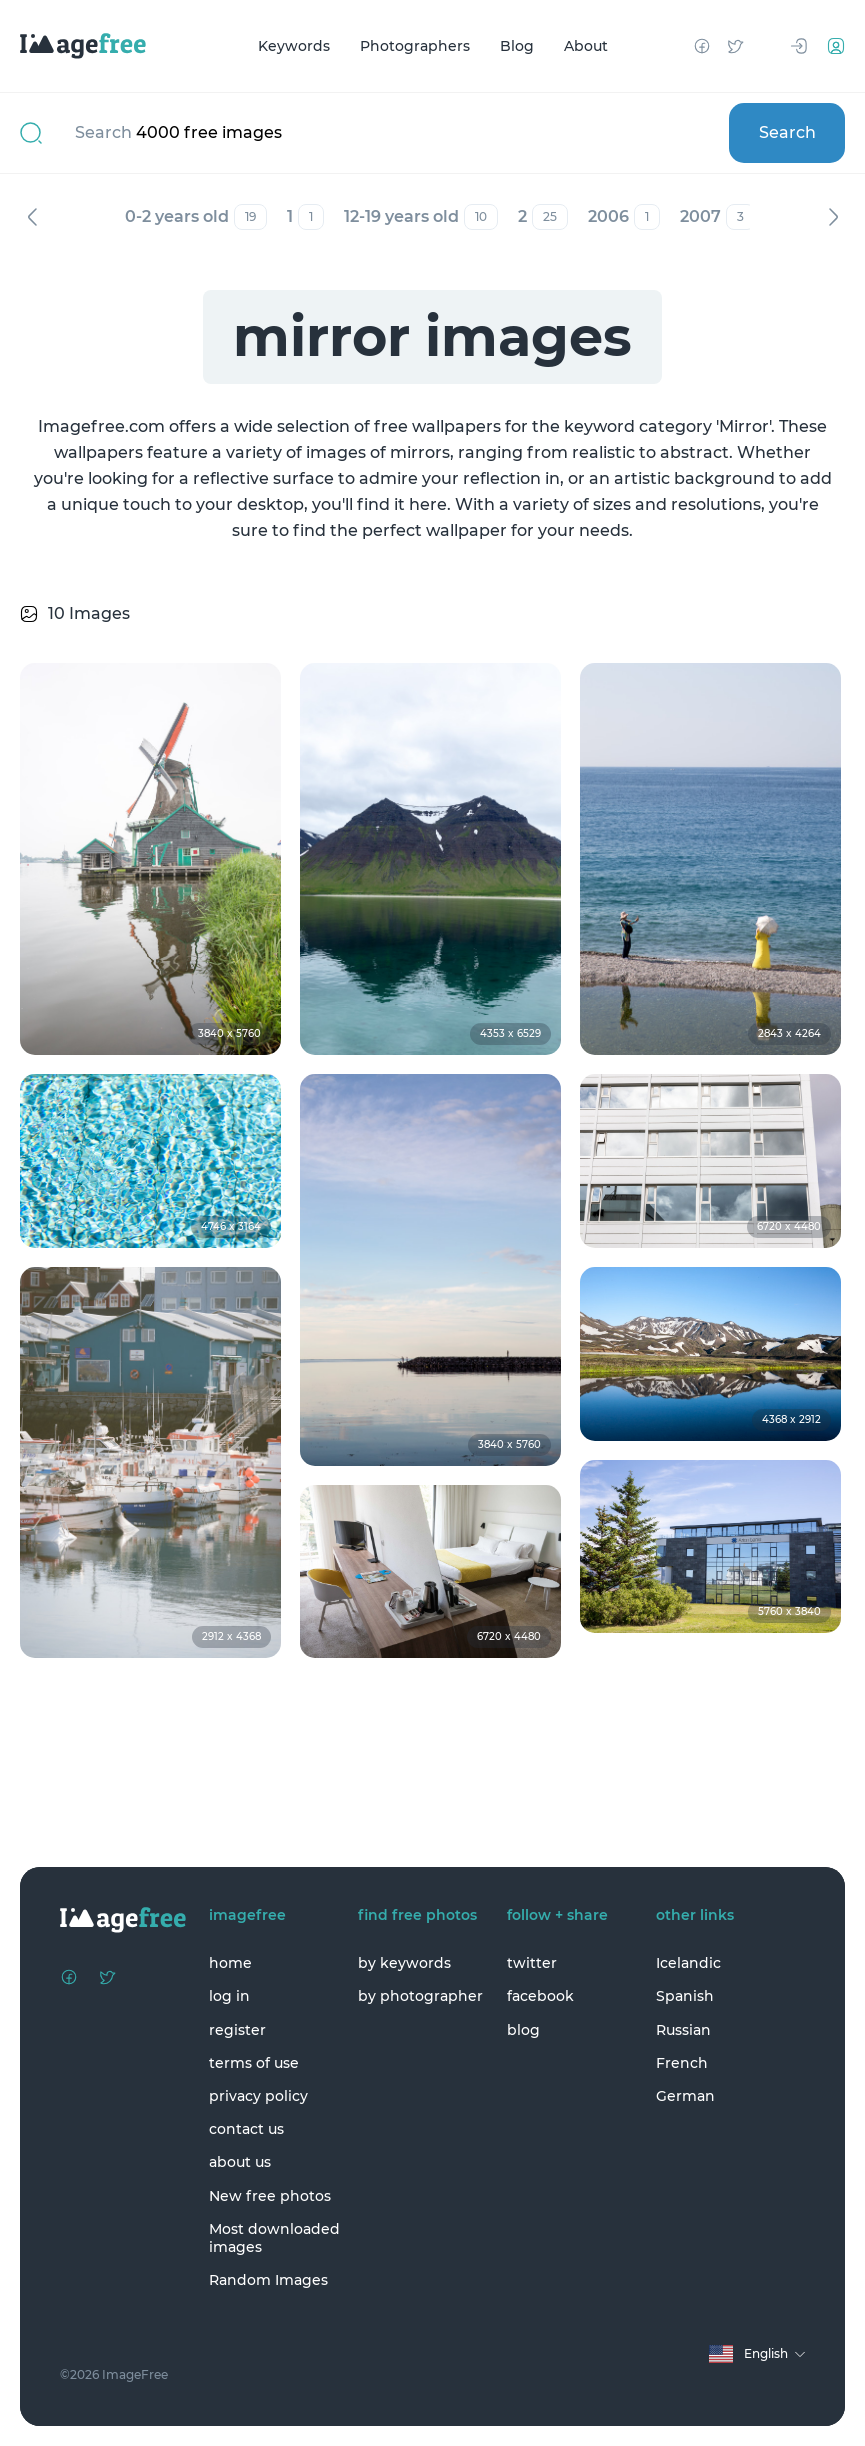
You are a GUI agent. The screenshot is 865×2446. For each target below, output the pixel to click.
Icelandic (688, 1963)
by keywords (404, 1963)
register (237, 2030)
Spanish (685, 1996)
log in (229, 1996)
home (230, 1963)
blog (523, 2030)
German (685, 2096)
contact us (246, 2129)
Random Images (268, 2280)
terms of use (254, 2063)
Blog (517, 46)
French (682, 2063)
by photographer (420, 1996)
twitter (532, 1963)
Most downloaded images (274, 2238)
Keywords (294, 46)
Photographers (415, 46)
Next (833, 217)
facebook (540, 1996)
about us (240, 2162)
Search (787, 132)
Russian (683, 2030)
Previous (32, 217)
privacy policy (258, 2096)
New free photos (270, 2196)
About (586, 46)
